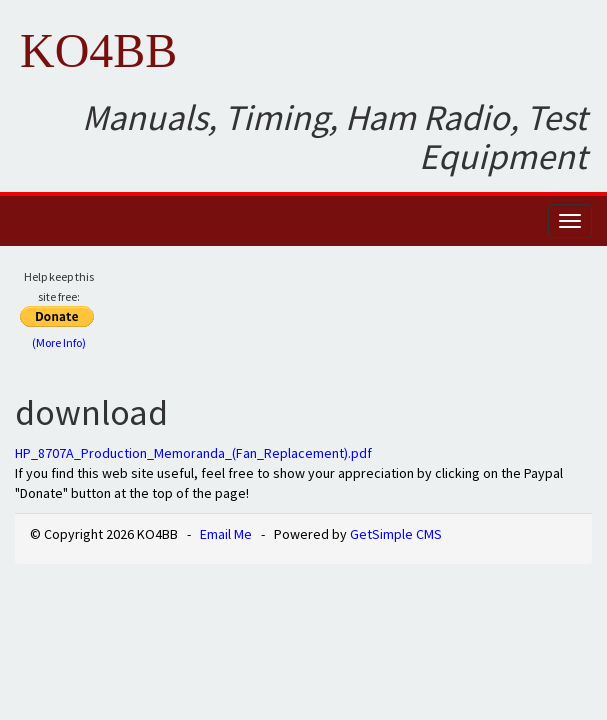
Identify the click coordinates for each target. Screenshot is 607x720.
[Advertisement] (357, 316)
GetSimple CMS (396, 534)
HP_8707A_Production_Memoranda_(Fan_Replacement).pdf (193, 453)
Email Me (226, 534)
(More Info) (59, 342)
